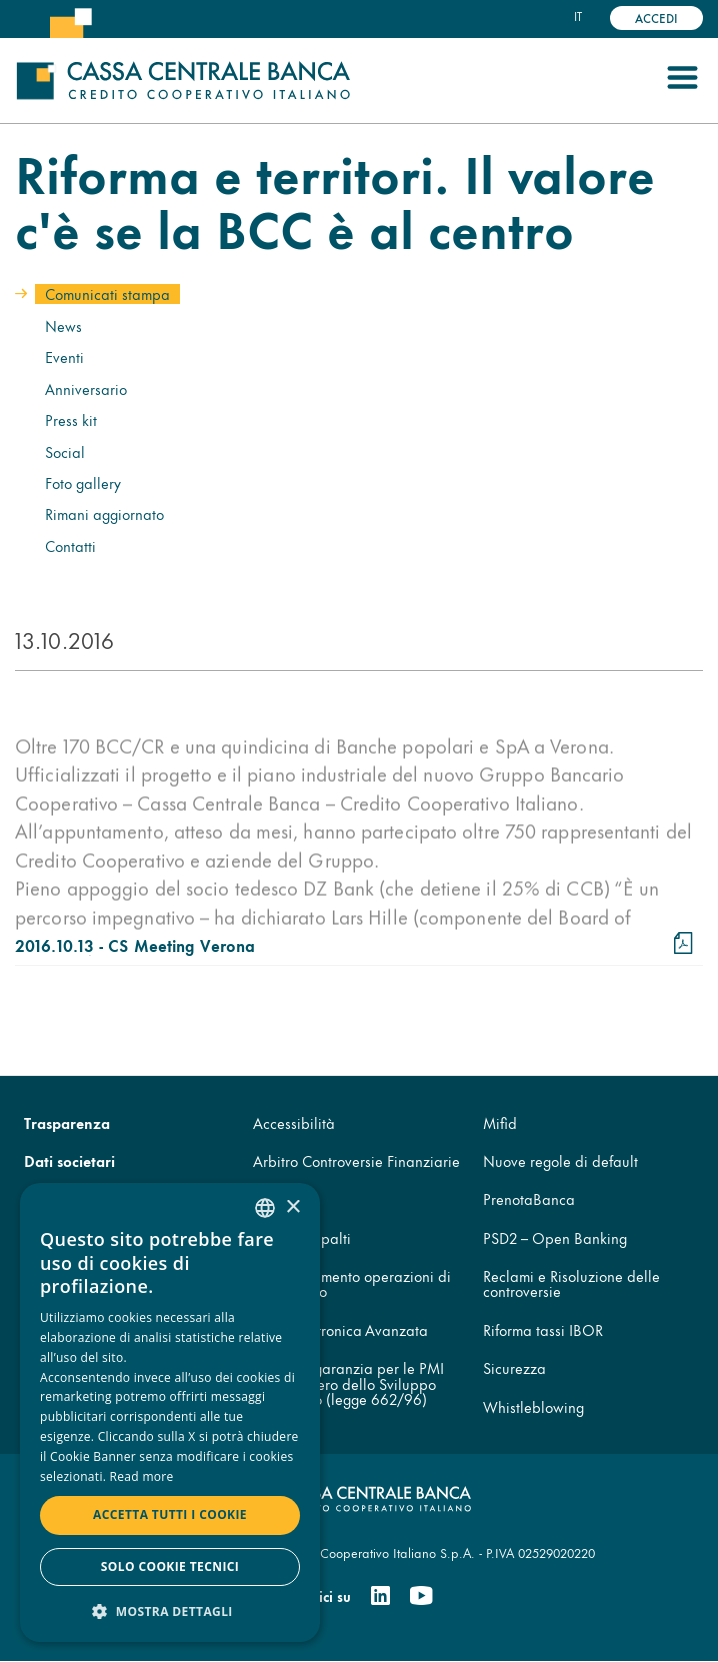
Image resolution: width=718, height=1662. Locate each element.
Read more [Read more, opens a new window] (142, 1476)
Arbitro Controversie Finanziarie (356, 1160)
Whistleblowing (533, 1406)
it (578, 16)
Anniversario (86, 388)
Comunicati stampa (107, 293)
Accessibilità (294, 1122)
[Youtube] (421, 1596)
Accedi (656, 17)
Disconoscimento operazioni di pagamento (352, 1283)
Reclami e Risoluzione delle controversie (571, 1283)
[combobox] (265, 1208)
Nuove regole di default (560, 1160)
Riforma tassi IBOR (543, 1329)
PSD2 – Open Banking (555, 1237)
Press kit (71, 419)
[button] (170, 1610)
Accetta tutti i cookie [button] (170, 1514)
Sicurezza (514, 1367)
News (63, 325)
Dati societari (69, 1160)
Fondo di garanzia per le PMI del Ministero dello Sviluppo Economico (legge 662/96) (348, 1383)
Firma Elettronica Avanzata (340, 1329)
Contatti (70, 545)
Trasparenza (67, 1122)
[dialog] (170, 1412)
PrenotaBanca (529, 1198)
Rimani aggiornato (104, 513)
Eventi (64, 356)
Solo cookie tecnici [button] (170, 1566)
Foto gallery (83, 482)
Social (65, 451)
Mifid (500, 1122)
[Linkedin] (380, 1596)
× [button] (292, 1207)
